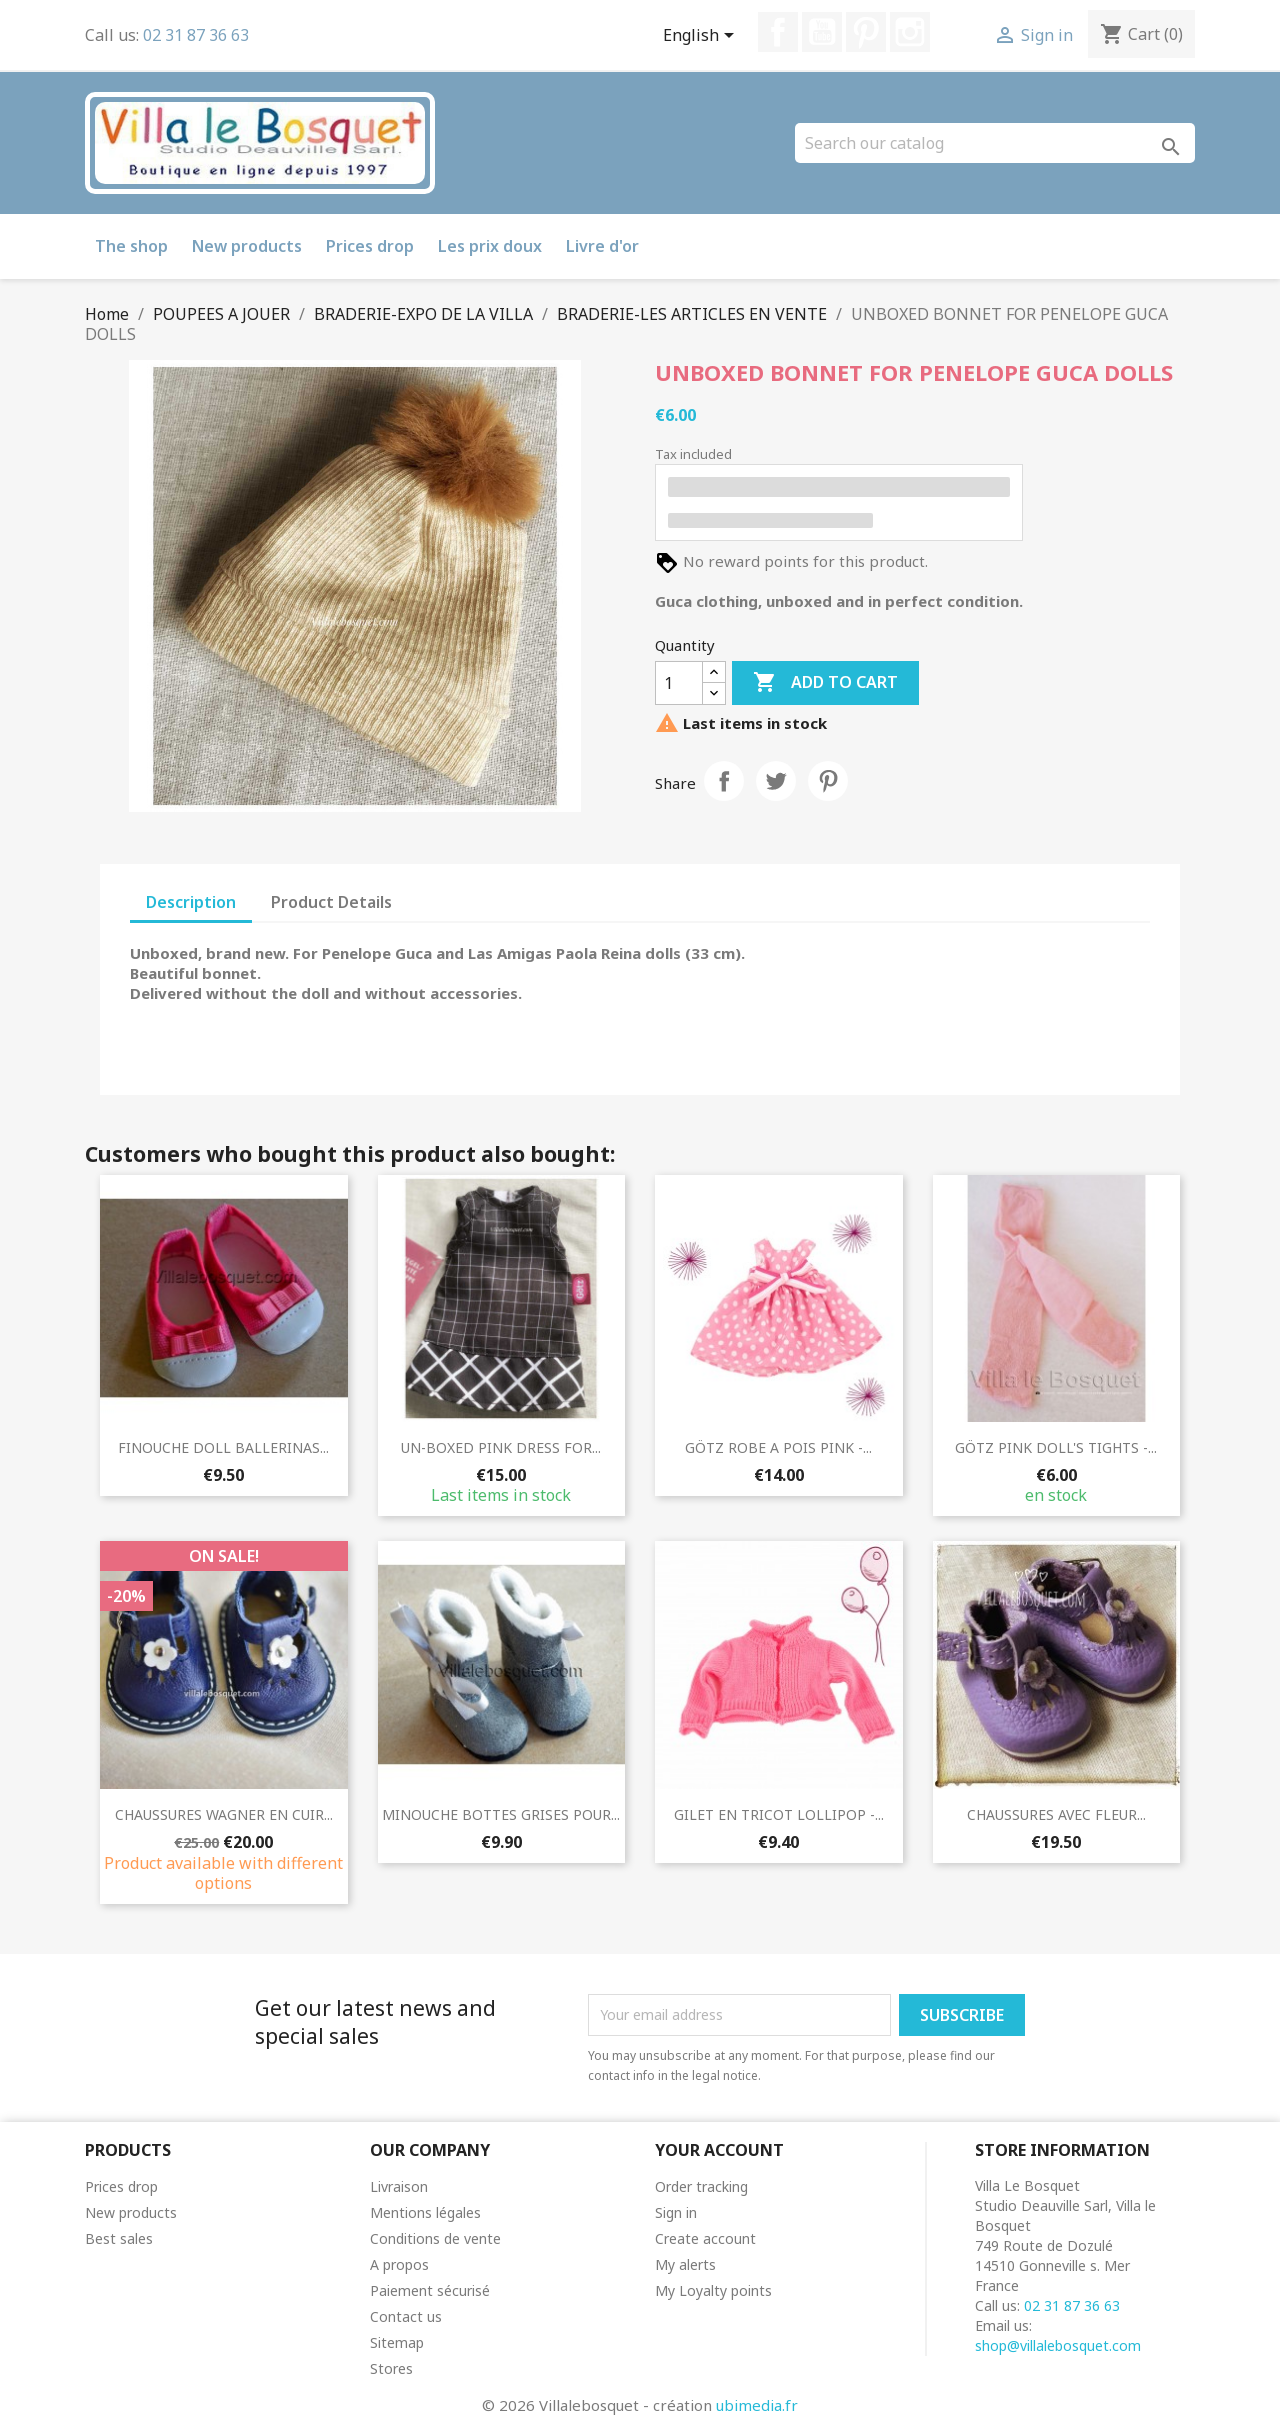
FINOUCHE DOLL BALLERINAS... (223, 1447)
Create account (705, 2238)
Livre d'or (602, 246)
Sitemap (397, 2342)
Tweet (776, 781)
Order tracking (701, 2186)
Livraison (399, 2186)
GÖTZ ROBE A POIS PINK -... (778, 1447)
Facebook (778, 32)
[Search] (995, 143)
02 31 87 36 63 (196, 35)
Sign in (676, 2212)
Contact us (406, 2316)
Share (724, 781)
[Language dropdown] (702, 37)
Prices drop (370, 246)
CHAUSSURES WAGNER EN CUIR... (224, 1814)
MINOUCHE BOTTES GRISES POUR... (501, 1814)
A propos (399, 2264)
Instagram (910, 32)
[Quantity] (679, 683)
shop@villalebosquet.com (1058, 2345)
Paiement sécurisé (430, 2290)
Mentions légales (425, 2212)
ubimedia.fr (757, 2405)
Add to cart (825, 683)
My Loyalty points (713, 2290)
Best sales (119, 2238)
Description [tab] (191, 902)
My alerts (685, 2264)
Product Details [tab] (331, 902)
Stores (391, 2368)
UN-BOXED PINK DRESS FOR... (501, 1447)
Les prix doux (490, 246)
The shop (131, 246)
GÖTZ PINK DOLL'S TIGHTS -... (1056, 1447)
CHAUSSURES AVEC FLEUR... (1056, 1814)
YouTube (822, 32)
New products (247, 246)
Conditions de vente (435, 2238)
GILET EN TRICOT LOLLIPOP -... (779, 1814)
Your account (719, 2150)
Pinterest (866, 32)
